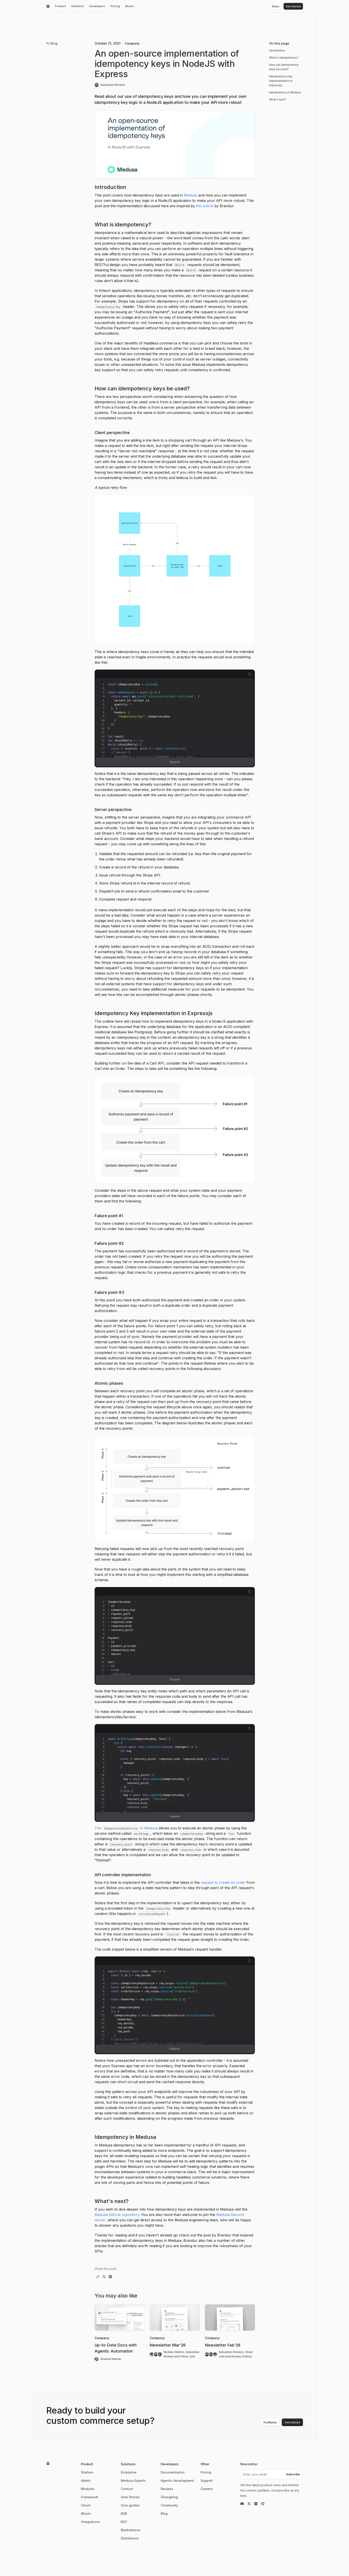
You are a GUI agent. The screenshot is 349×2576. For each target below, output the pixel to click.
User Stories (130, 2497)
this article (204, 206)
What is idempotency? (283, 57)
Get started (293, 6)
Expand (175, 762)
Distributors (130, 2538)
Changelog (169, 2497)
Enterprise (129, 2472)
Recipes (167, 2489)
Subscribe (293, 2474)
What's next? (277, 99)
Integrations (90, 2522)
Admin (86, 2480)
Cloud (85, 2505)
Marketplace (130, 2530)
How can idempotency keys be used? (284, 67)
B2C (124, 2522)
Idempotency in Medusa (285, 92)
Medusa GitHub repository (117, 2214)
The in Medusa (126, 1828)
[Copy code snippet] (249, 674)
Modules (88, 2489)
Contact (127, 2489)
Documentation (173, 2472)
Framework (89, 2497)
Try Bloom (270, 2422)
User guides (130, 2505)
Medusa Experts (133, 2480)
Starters (87, 2472)
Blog (51, 43)
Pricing (115, 6)
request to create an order (223, 1882)
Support (207, 2480)
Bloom (129, 6)
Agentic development (177, 2480)
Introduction (277, 50)
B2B (124, 2513)
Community (169, 2505)
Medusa (190, 195)
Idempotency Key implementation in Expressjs (280, 81)
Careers (207, 2489)
